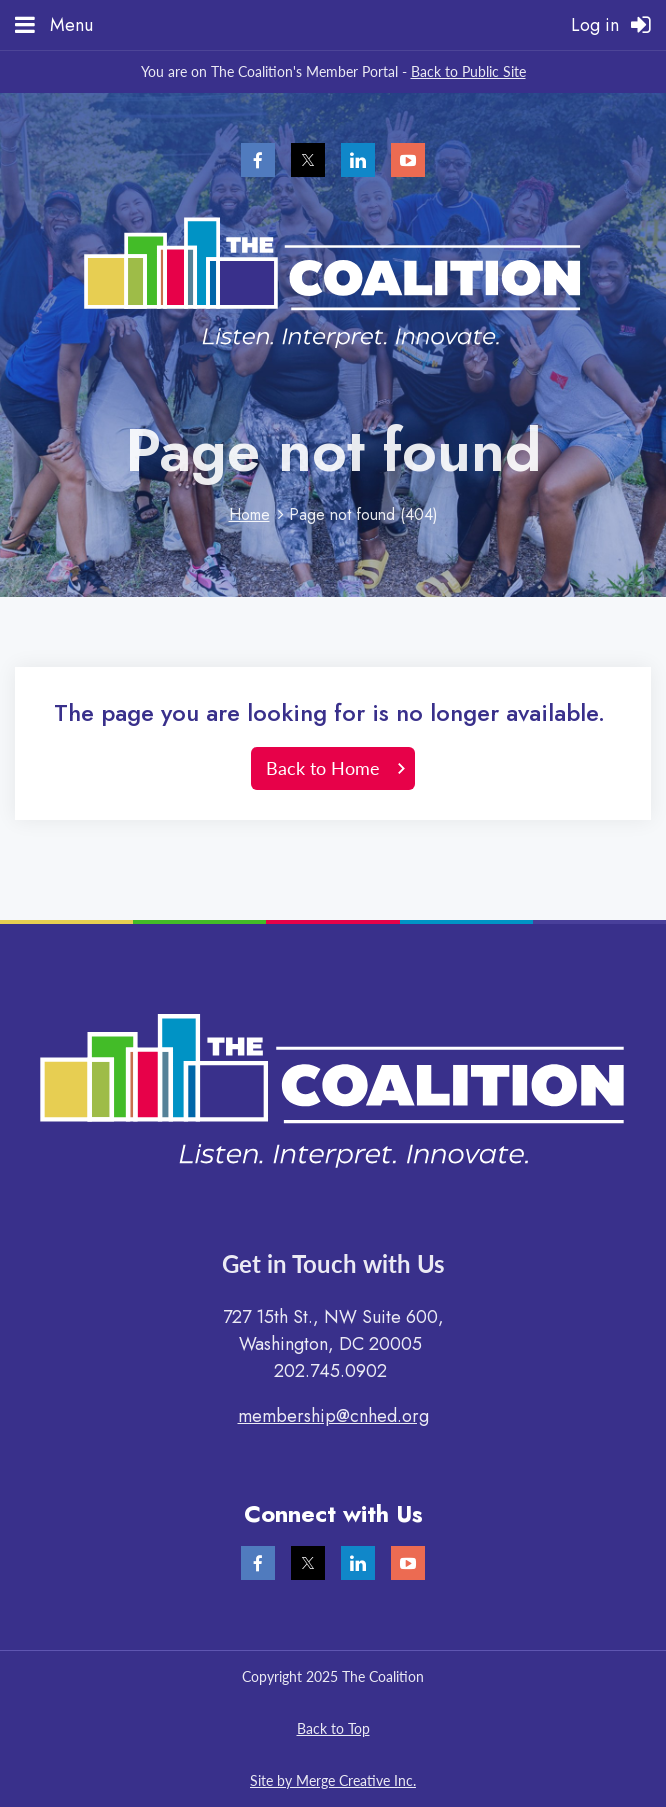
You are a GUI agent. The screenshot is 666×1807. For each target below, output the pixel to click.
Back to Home (323, 768)
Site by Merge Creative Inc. (333, 1780)
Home (249, 514)
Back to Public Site (468, 71)
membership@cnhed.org (333, 1416)
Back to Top (333, 1728)
